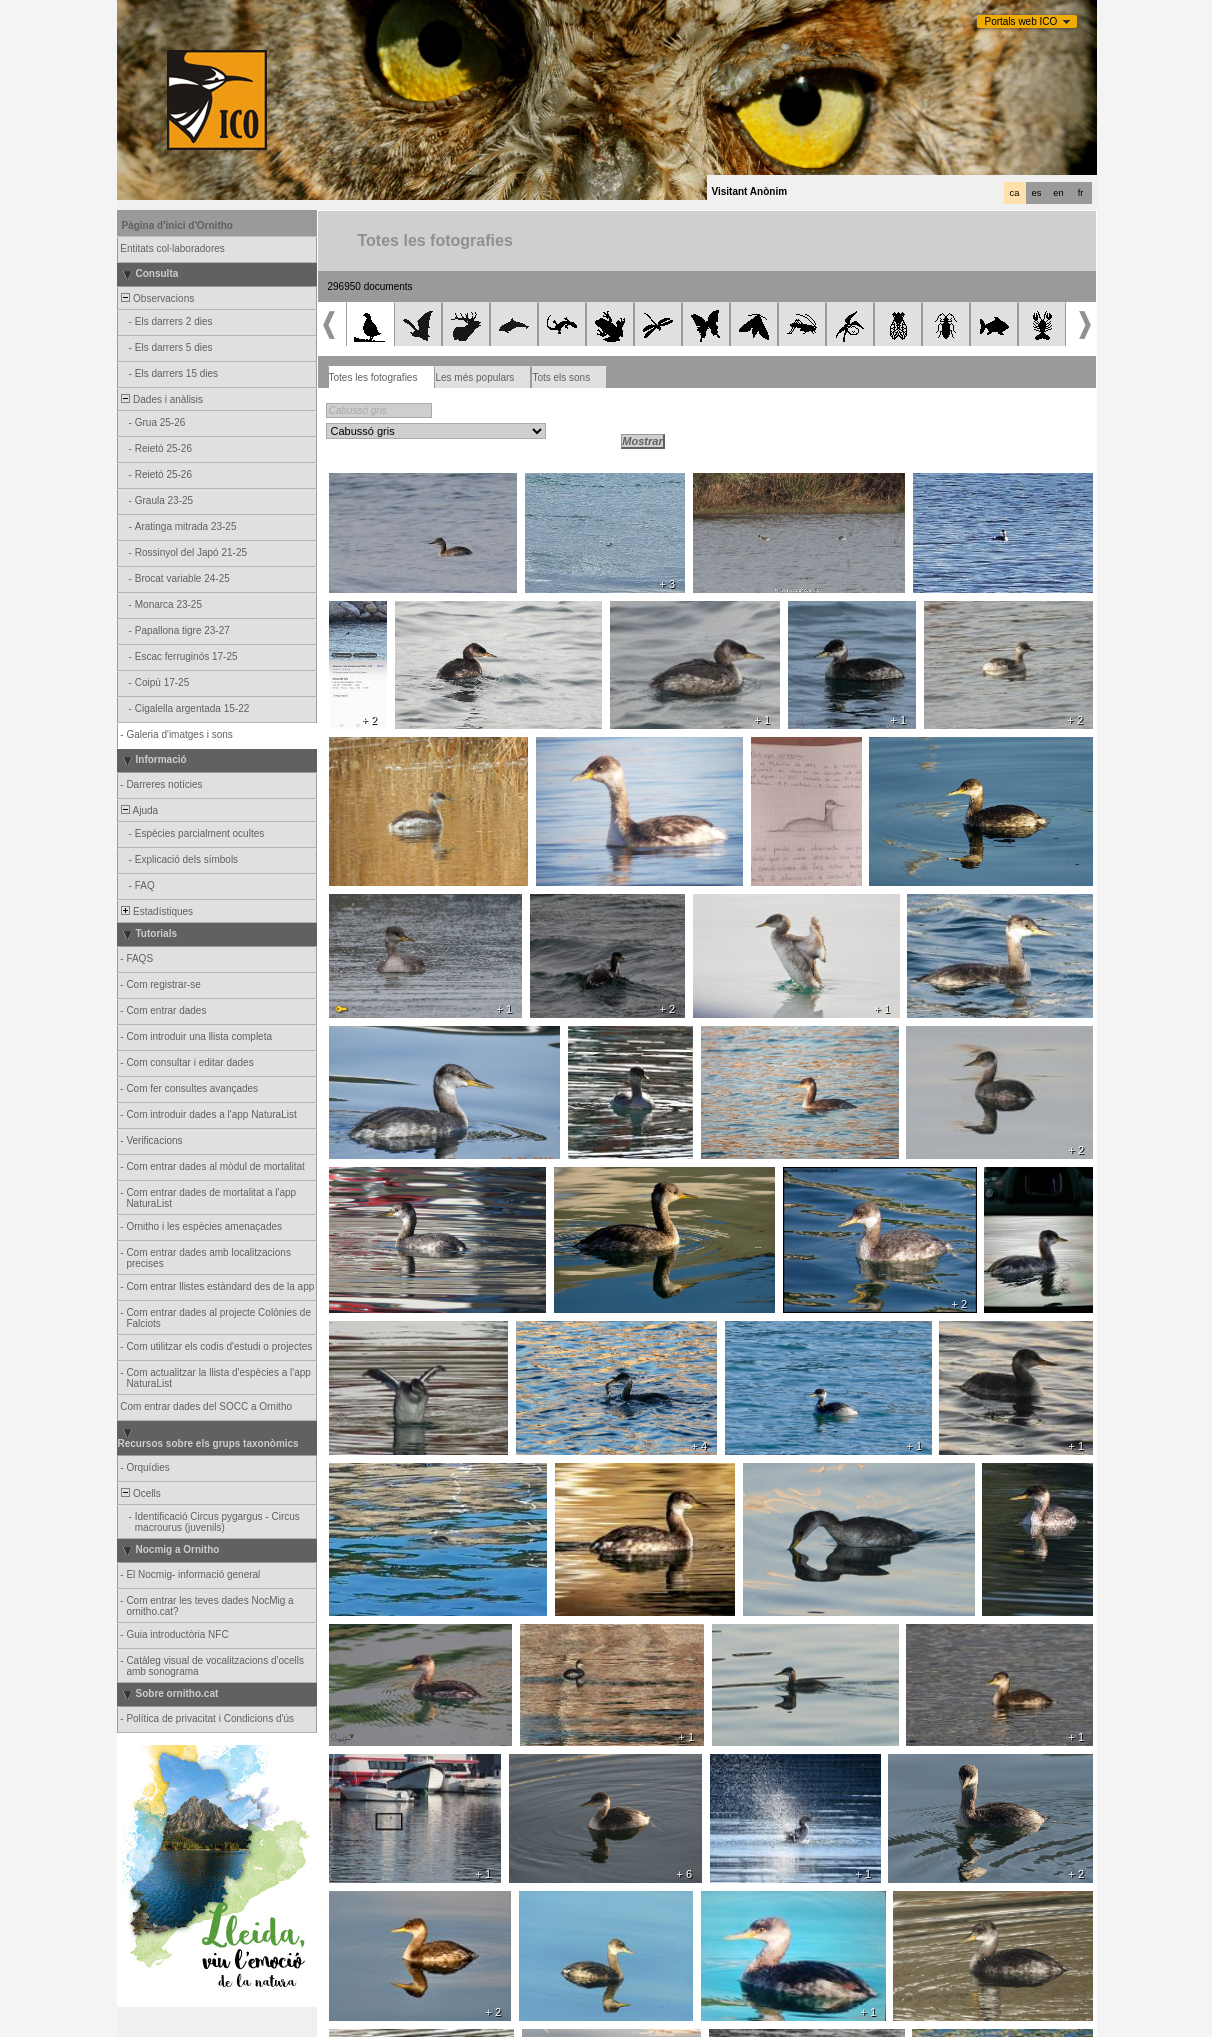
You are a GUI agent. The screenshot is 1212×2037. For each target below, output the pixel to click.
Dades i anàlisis (161, 399)
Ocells (140, 1493)
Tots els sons (561, 377)
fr (1081, 193)
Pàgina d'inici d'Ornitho (177, 225)
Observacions (157, 298)
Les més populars (474, 377)
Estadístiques (156, 911)
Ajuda (139, 810)
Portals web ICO (1021, 21)
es (1037, 193)
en (1058, 193)
